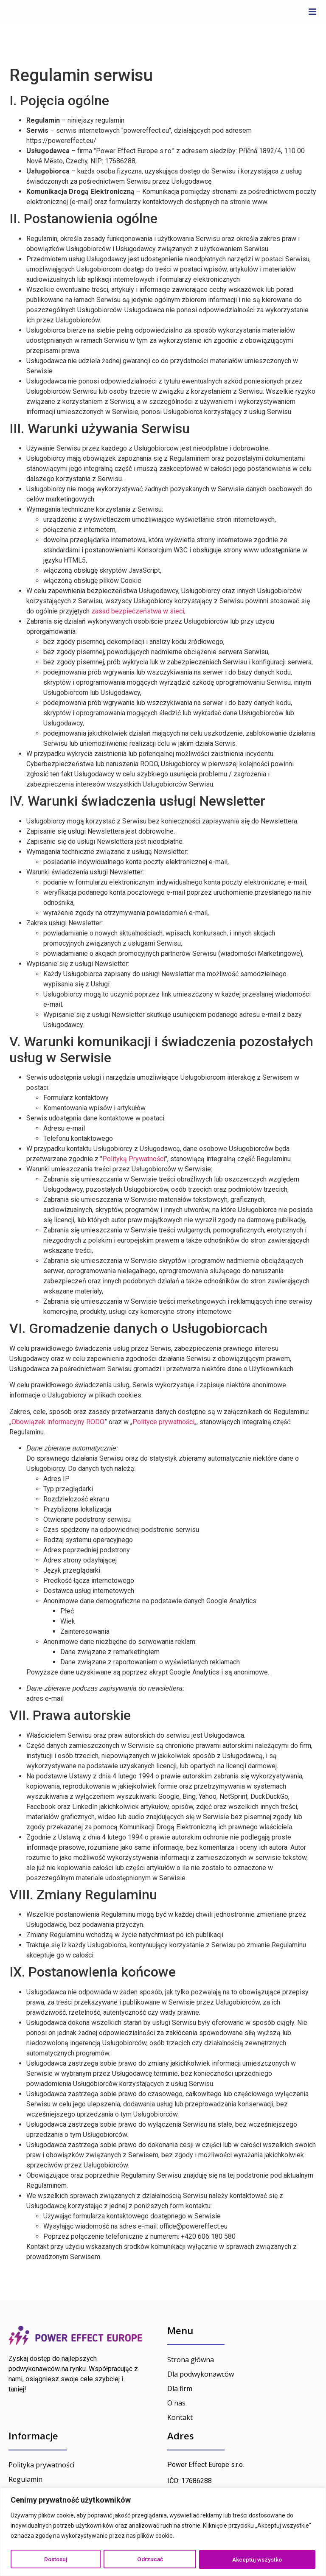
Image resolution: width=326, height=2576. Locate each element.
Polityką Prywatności (133, 1159)
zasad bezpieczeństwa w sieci (137, 611)
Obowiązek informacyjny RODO (57, 1422)
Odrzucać (150, 2559)
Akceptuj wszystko (257, 2559)
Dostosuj (55, 2559)
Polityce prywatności (163, 1422)
